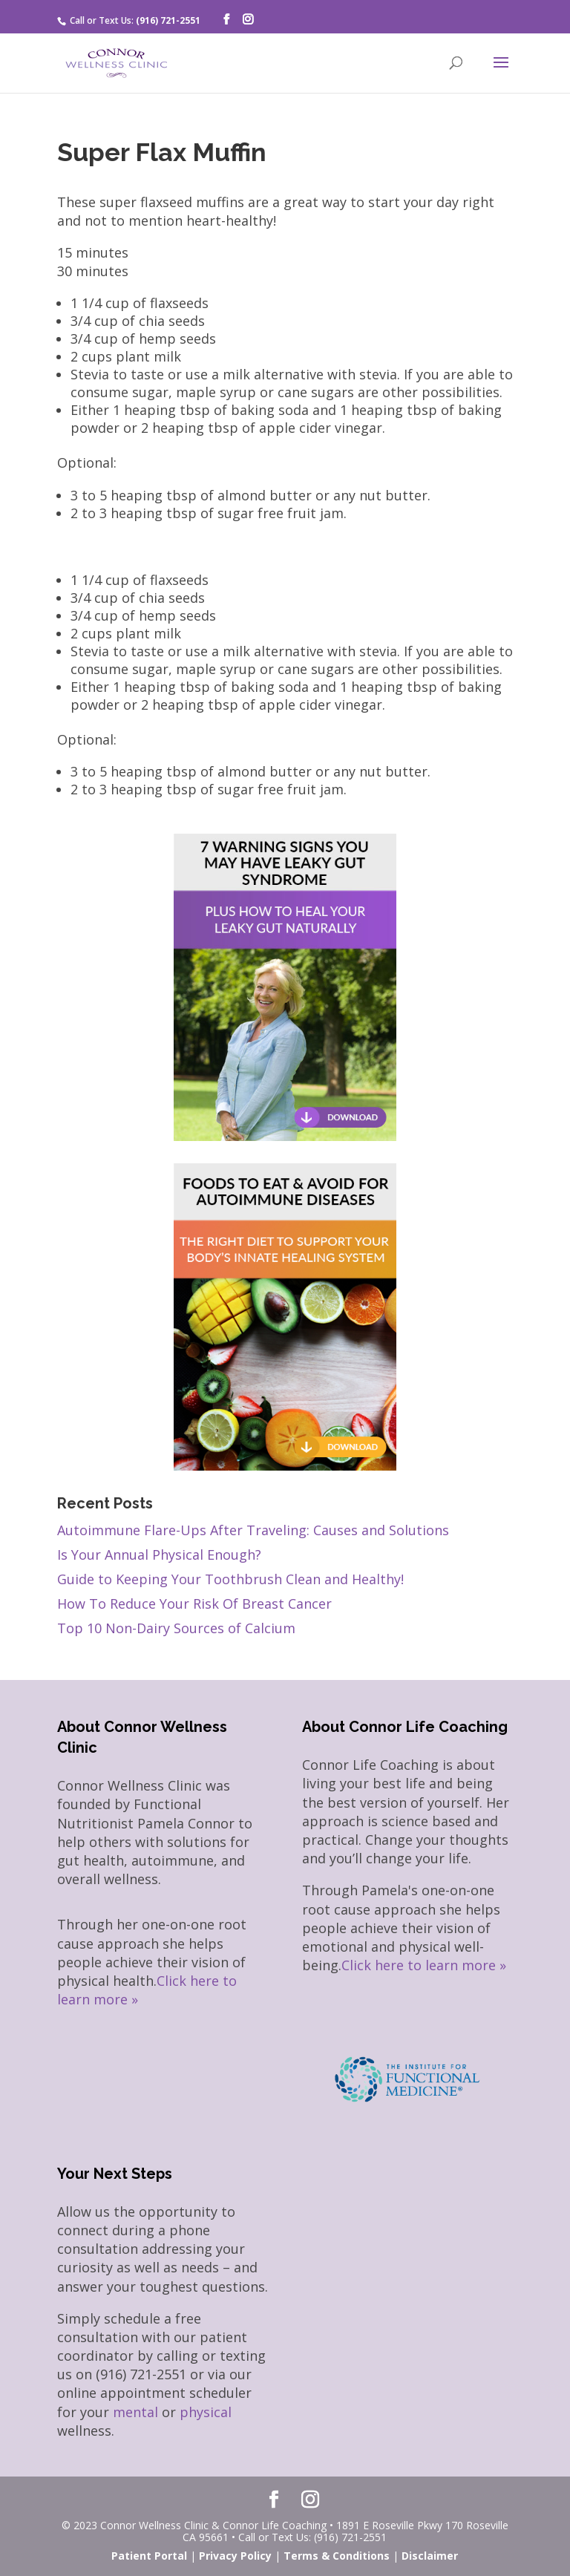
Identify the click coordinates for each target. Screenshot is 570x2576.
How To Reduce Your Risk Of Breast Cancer (194, 1603)
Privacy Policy (235, 2556)
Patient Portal (149, 2556)
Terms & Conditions (337, 2556)
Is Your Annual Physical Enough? (159, 1554)
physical (206, 2412)
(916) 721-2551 (168, 20)
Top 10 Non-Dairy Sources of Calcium (176, 1628)
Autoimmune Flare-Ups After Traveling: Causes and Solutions (253, 1530)
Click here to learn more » (423, 1965)
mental (135, 2412)
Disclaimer (430, 2556)
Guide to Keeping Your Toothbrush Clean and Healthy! (230, 1579)
